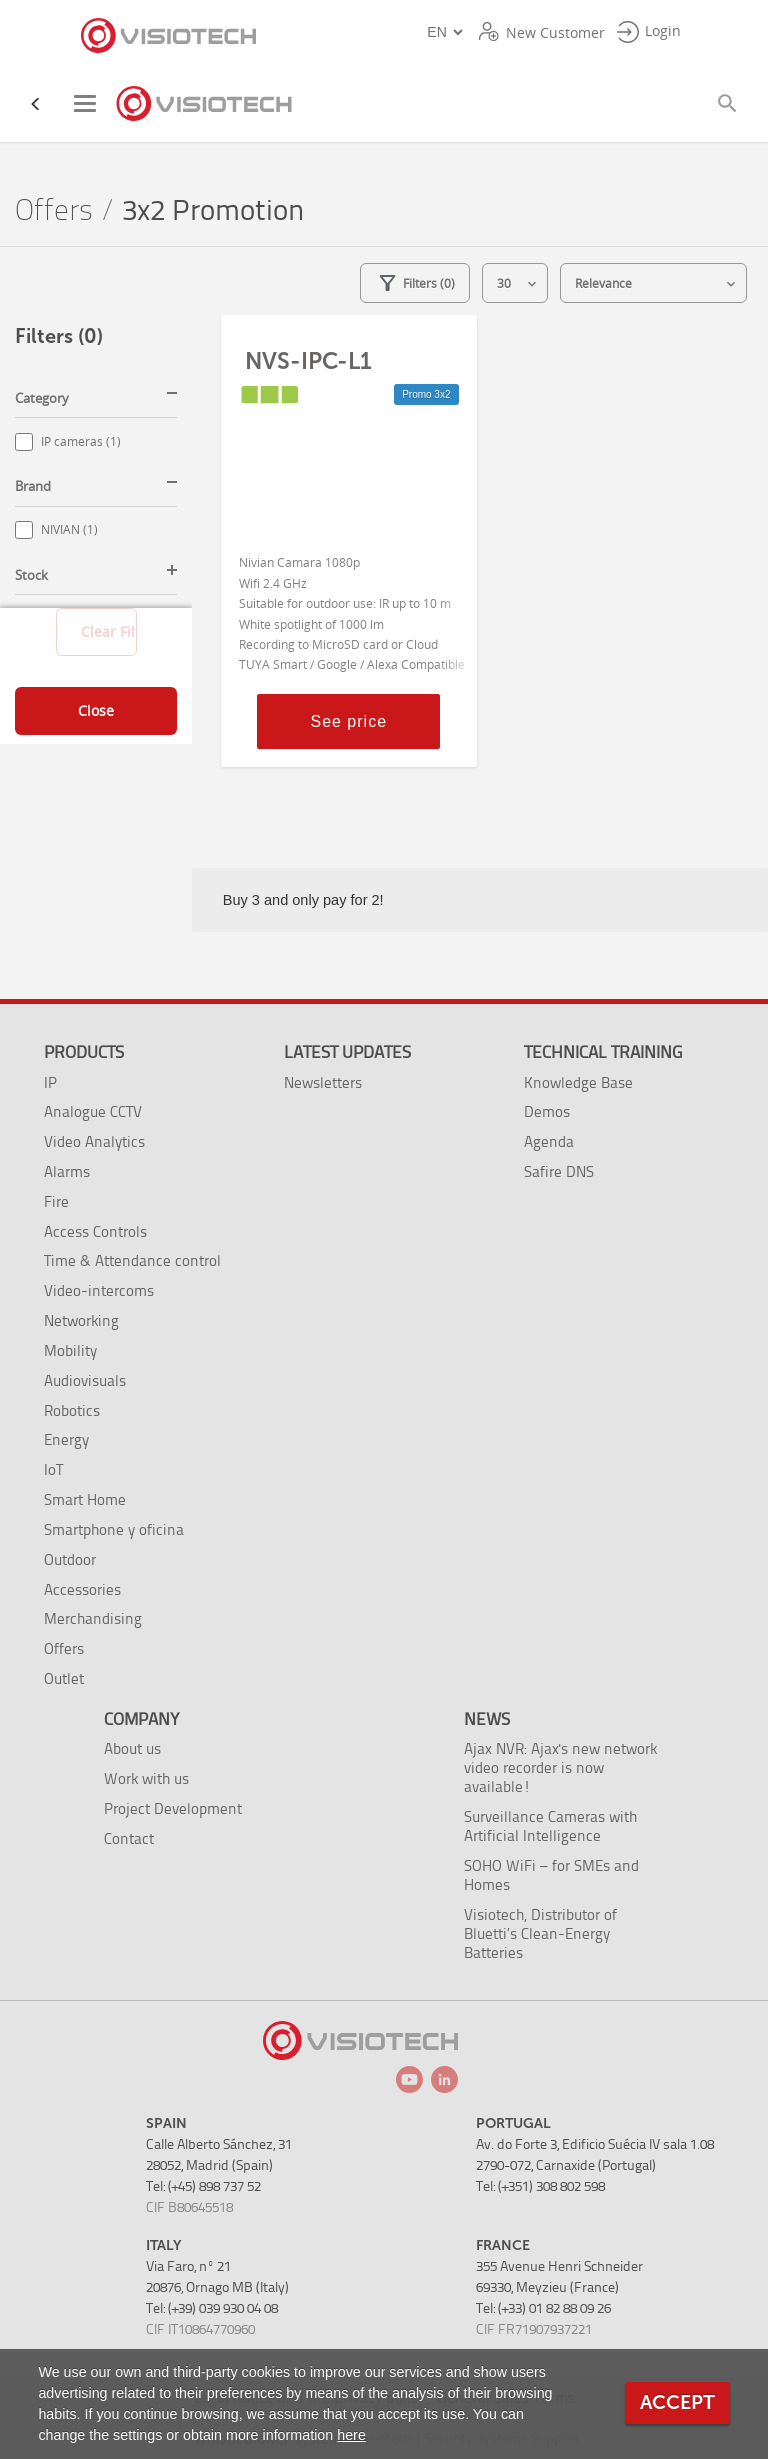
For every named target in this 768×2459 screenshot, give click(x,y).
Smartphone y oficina (114, 1529)
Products (84, 1052)
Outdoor (70, 1559)
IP (50, 1082)
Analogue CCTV (93, 1111)
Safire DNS (559, 1171)
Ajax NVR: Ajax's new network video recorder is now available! (560, 1767)
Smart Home (85, 1499)
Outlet (64, 1678)
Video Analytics (94, 1141)
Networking (81, 1320)
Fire (56, 1201)
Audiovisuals (85, 1380)
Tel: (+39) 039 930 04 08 (212, 2308)
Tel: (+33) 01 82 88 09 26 (543, 2308)
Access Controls (95, 1231)
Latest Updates (347, 1052)
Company (141, 1719)
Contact (129, 1838)
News (487, 1719)
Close (96, 710)
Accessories (82, 1589)
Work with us (146, 1778)
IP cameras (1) (81, 441)
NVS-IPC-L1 (308, 361)
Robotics (72, 1410)
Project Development (173, 1808)
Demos (547, 1111)
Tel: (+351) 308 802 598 (540, 2186)
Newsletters (323, 1082)
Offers (54, 210)
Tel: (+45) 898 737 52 (203, 2186)
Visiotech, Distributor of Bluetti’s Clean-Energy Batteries (540, 1933)
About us (132, 1748)
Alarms (67, 1171)
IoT (53, 1469)
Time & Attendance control (132, 1260)
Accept (677, 2402)
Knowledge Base (578, 1082)
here (351, 2435)
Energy (66, 1439)
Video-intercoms (99, 1290)
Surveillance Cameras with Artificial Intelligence (550, 1826)
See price (348, 721)
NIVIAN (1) (69, 529)
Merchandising (93, 1618)
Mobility (70, 1350)
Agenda (549, 1141)
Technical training (603, 1052)
